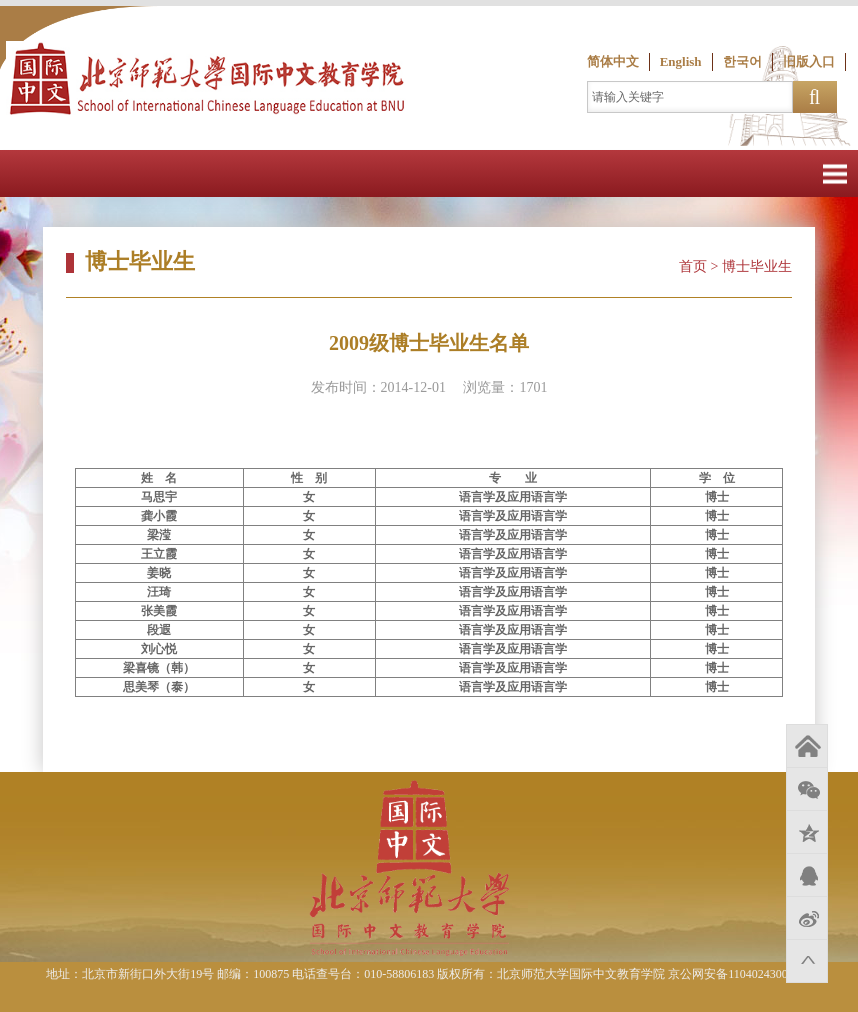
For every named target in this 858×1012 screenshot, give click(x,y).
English (681, 61)
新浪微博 (807, 918)
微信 (807, 789)
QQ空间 (807, 832)
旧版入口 (809, 61)
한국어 (742, 61)
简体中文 (613, 61)
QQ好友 (807, 875)
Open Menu (834, 173)
